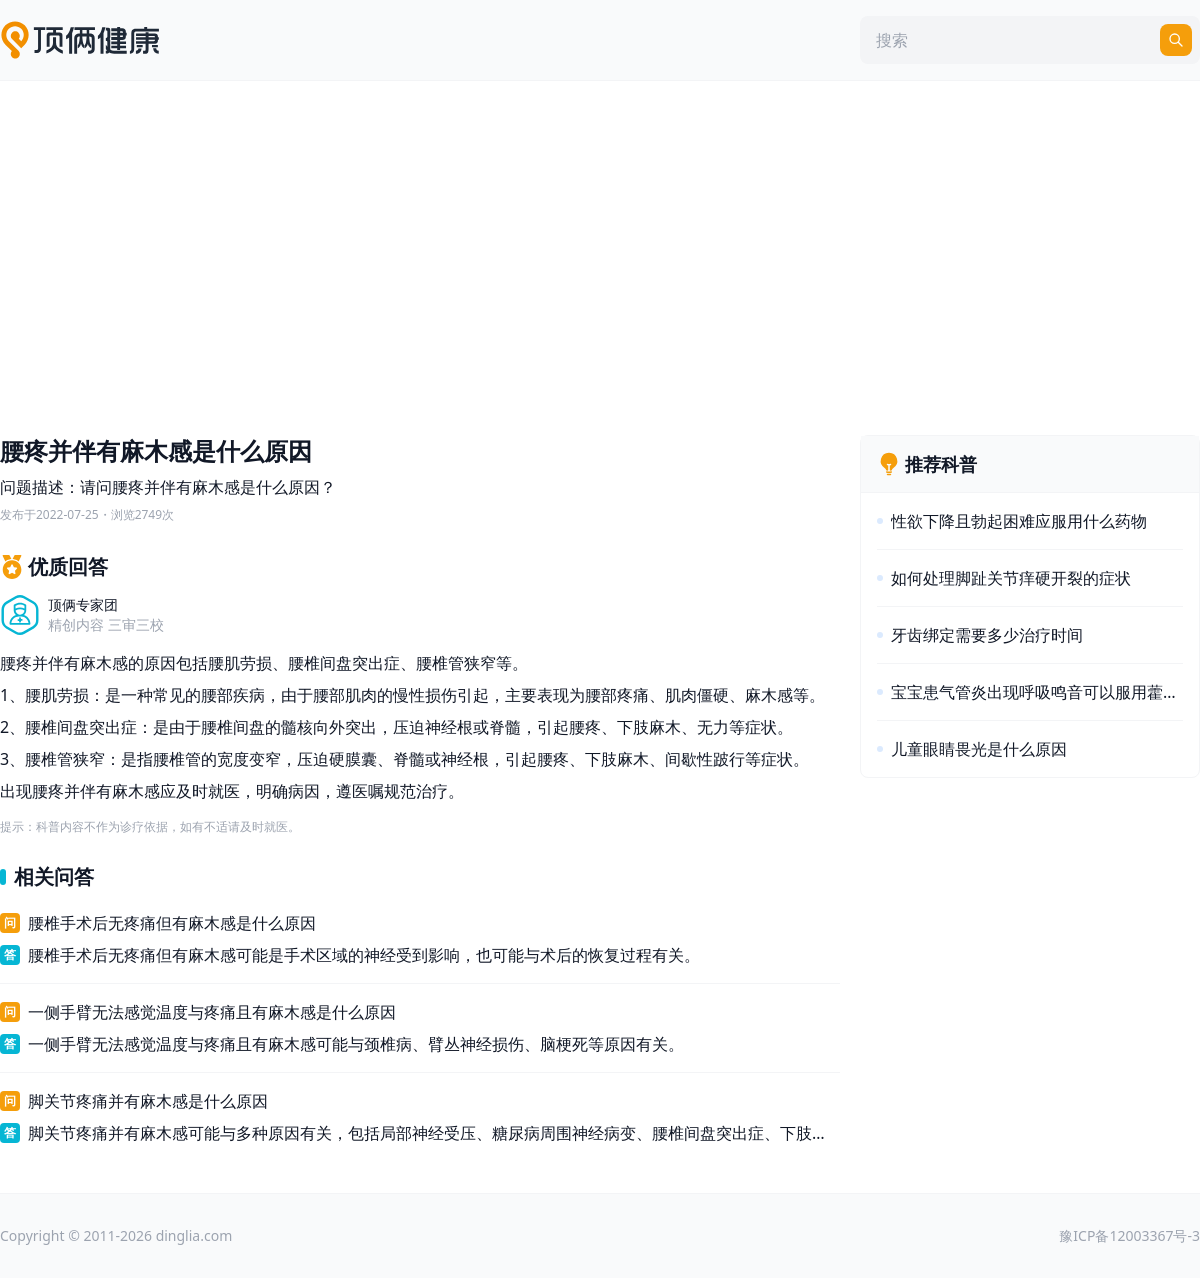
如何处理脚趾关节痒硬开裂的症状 (1011, 578)
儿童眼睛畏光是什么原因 (979, 749)
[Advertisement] (600, 253)
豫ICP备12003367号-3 (1129, 1235)
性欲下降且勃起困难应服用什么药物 (1019, 521)
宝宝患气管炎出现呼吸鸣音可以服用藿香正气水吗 (1037, 692)
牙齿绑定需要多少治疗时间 (987, 635)
